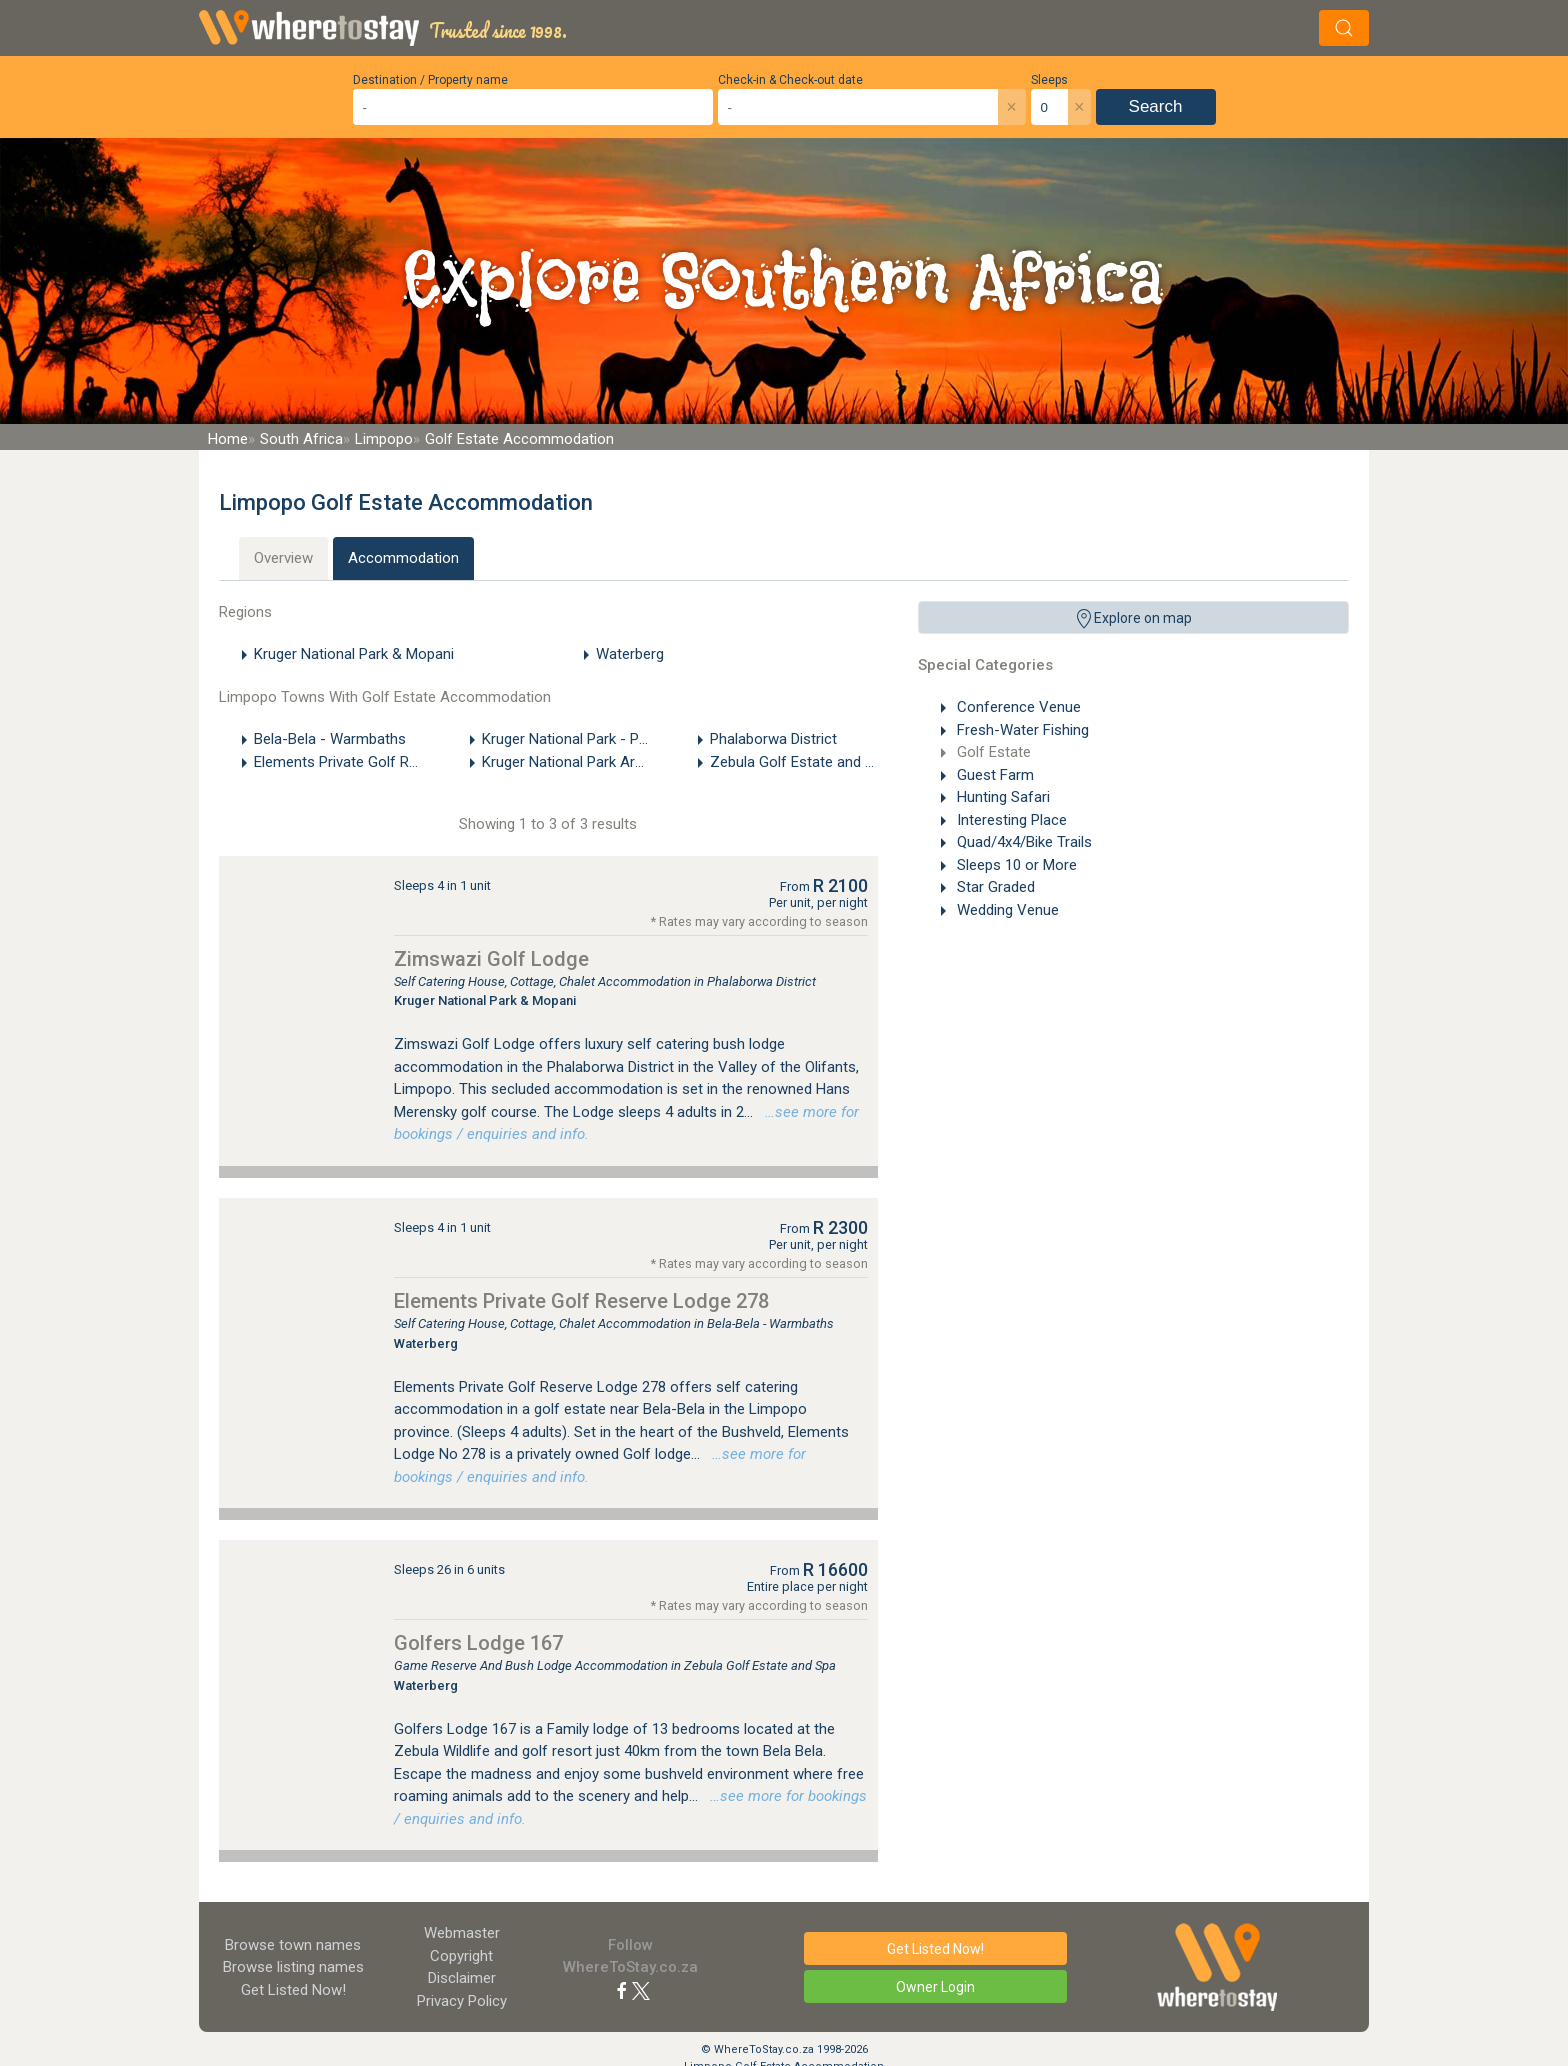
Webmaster (462, 1933)
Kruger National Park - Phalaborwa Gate (612, 739)
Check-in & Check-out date (790, 80)
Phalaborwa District (773, 739)
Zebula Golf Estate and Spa (800, 762)
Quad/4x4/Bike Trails (1022, 842)
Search (1156, 106)
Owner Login (935, 1987)
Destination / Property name (430, 80)
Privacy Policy (462, 2001)
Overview (283, 558)
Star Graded (994, 887)
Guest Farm (993, 775)
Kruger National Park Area (566, 762)
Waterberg (630, 654)
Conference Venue (1017, 707)
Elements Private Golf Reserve (353, 762)
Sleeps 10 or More (1015, 865)
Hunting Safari (1001, 797)
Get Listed (293, 1990)
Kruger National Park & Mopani (354, 654)
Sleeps (1049, 80)
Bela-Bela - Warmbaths (330, 739)
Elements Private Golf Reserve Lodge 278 (581, 1301)
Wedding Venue (1006, 910)
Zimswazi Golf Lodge (491, 959)
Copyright (461, 1956)
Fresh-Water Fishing (1021, 730)
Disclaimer (462, 1978)
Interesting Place (1010, 820)
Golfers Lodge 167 (478, 1643)
